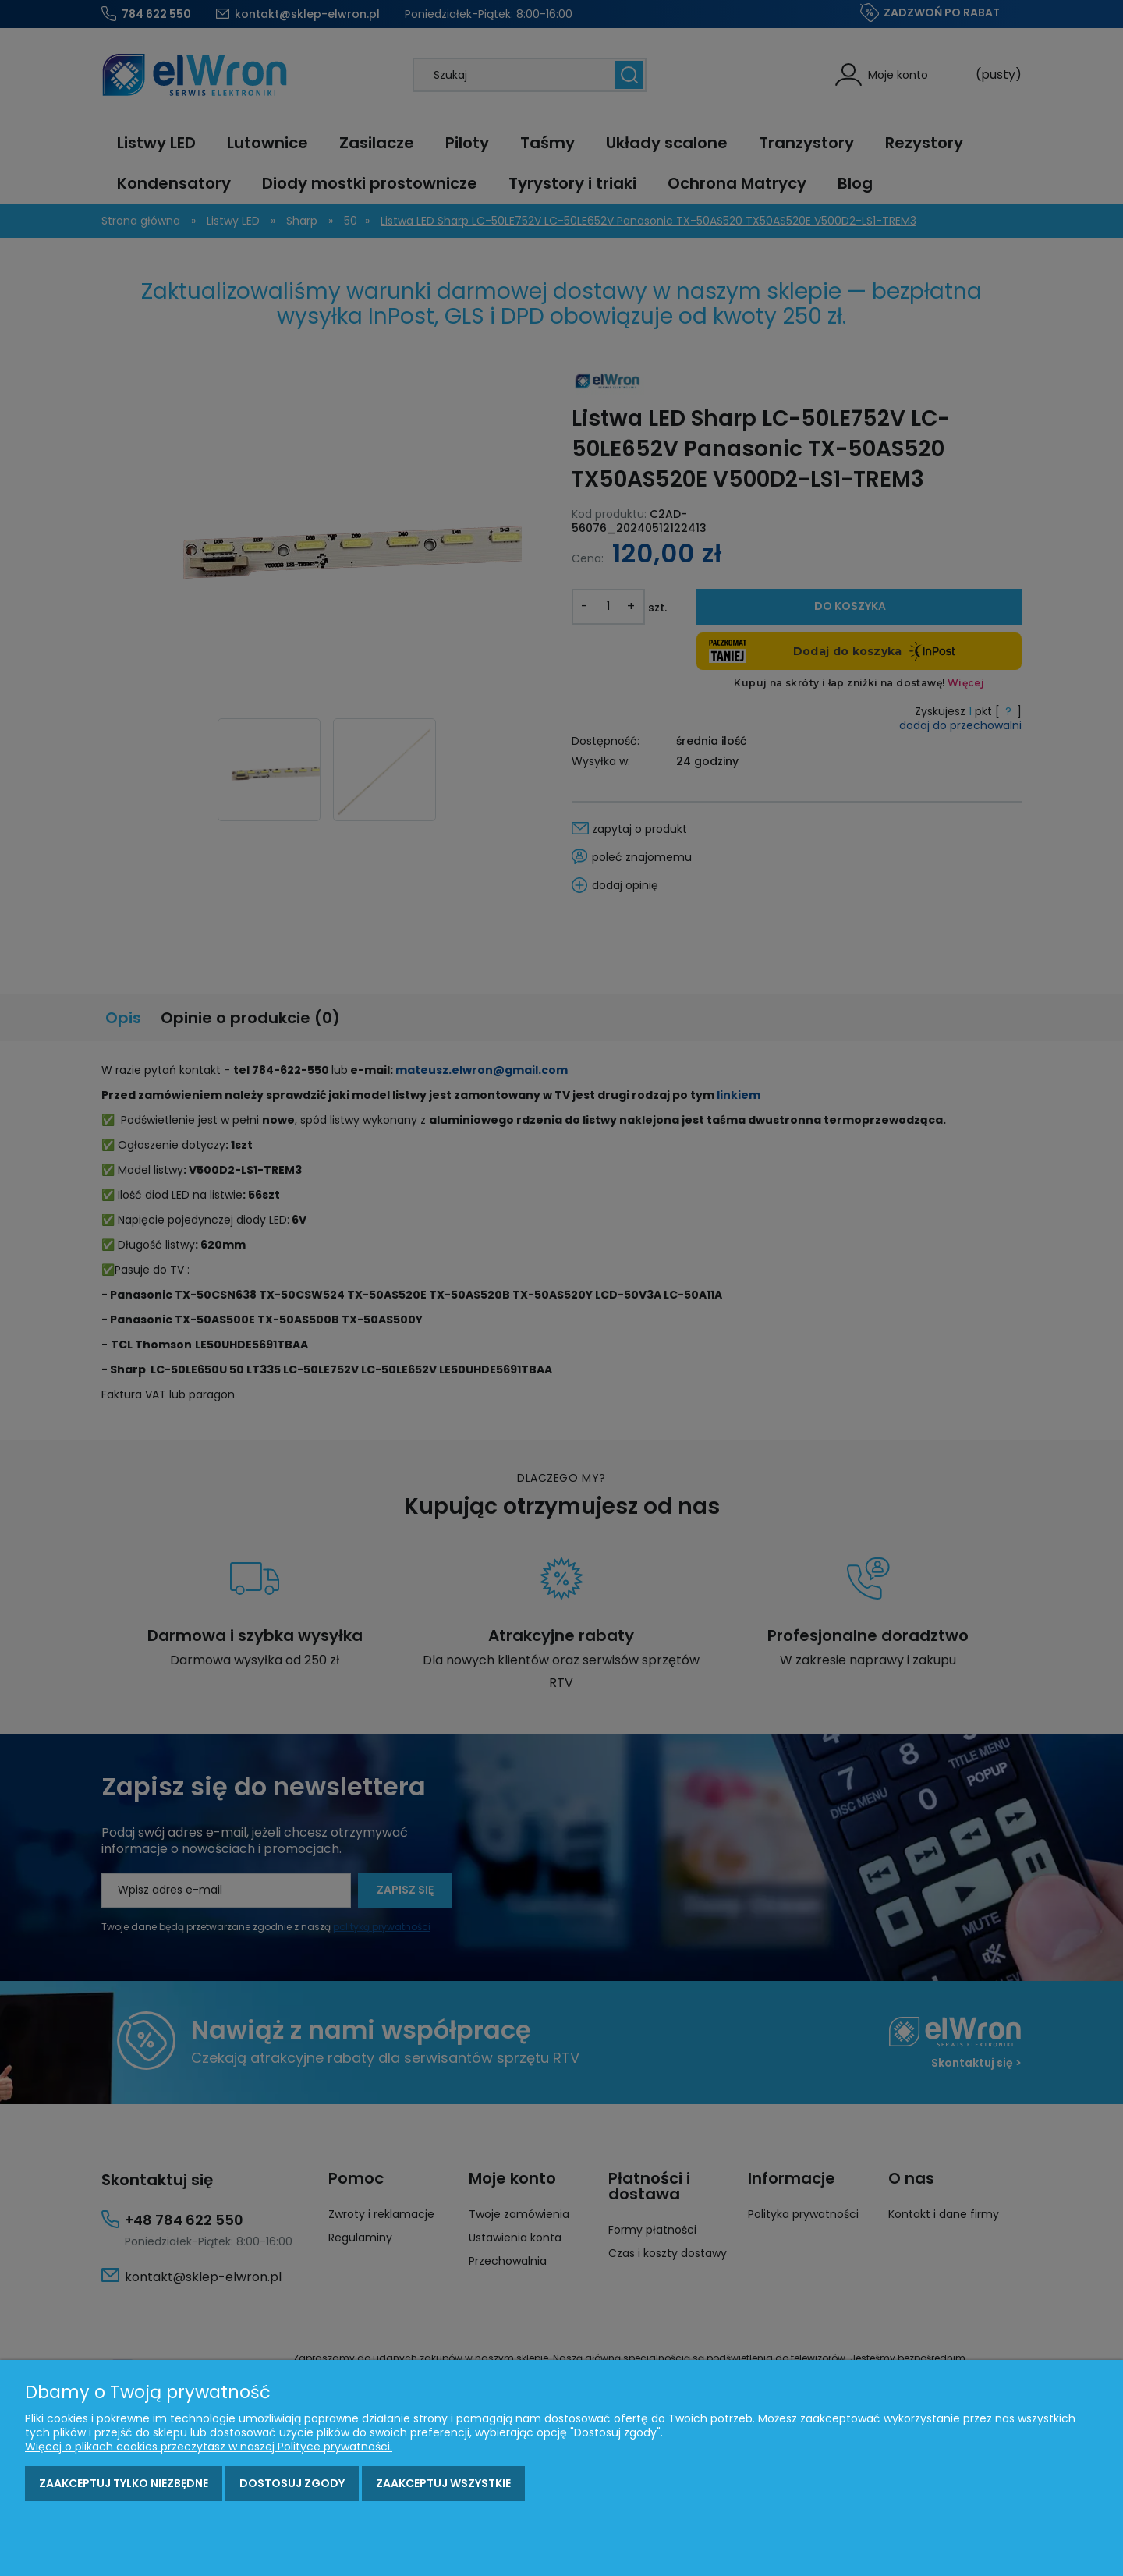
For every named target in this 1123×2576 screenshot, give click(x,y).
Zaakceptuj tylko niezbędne (123, 2483)
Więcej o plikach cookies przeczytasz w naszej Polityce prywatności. (208, 2446)
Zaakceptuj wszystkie (443, 2483)
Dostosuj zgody (292, 2483)
